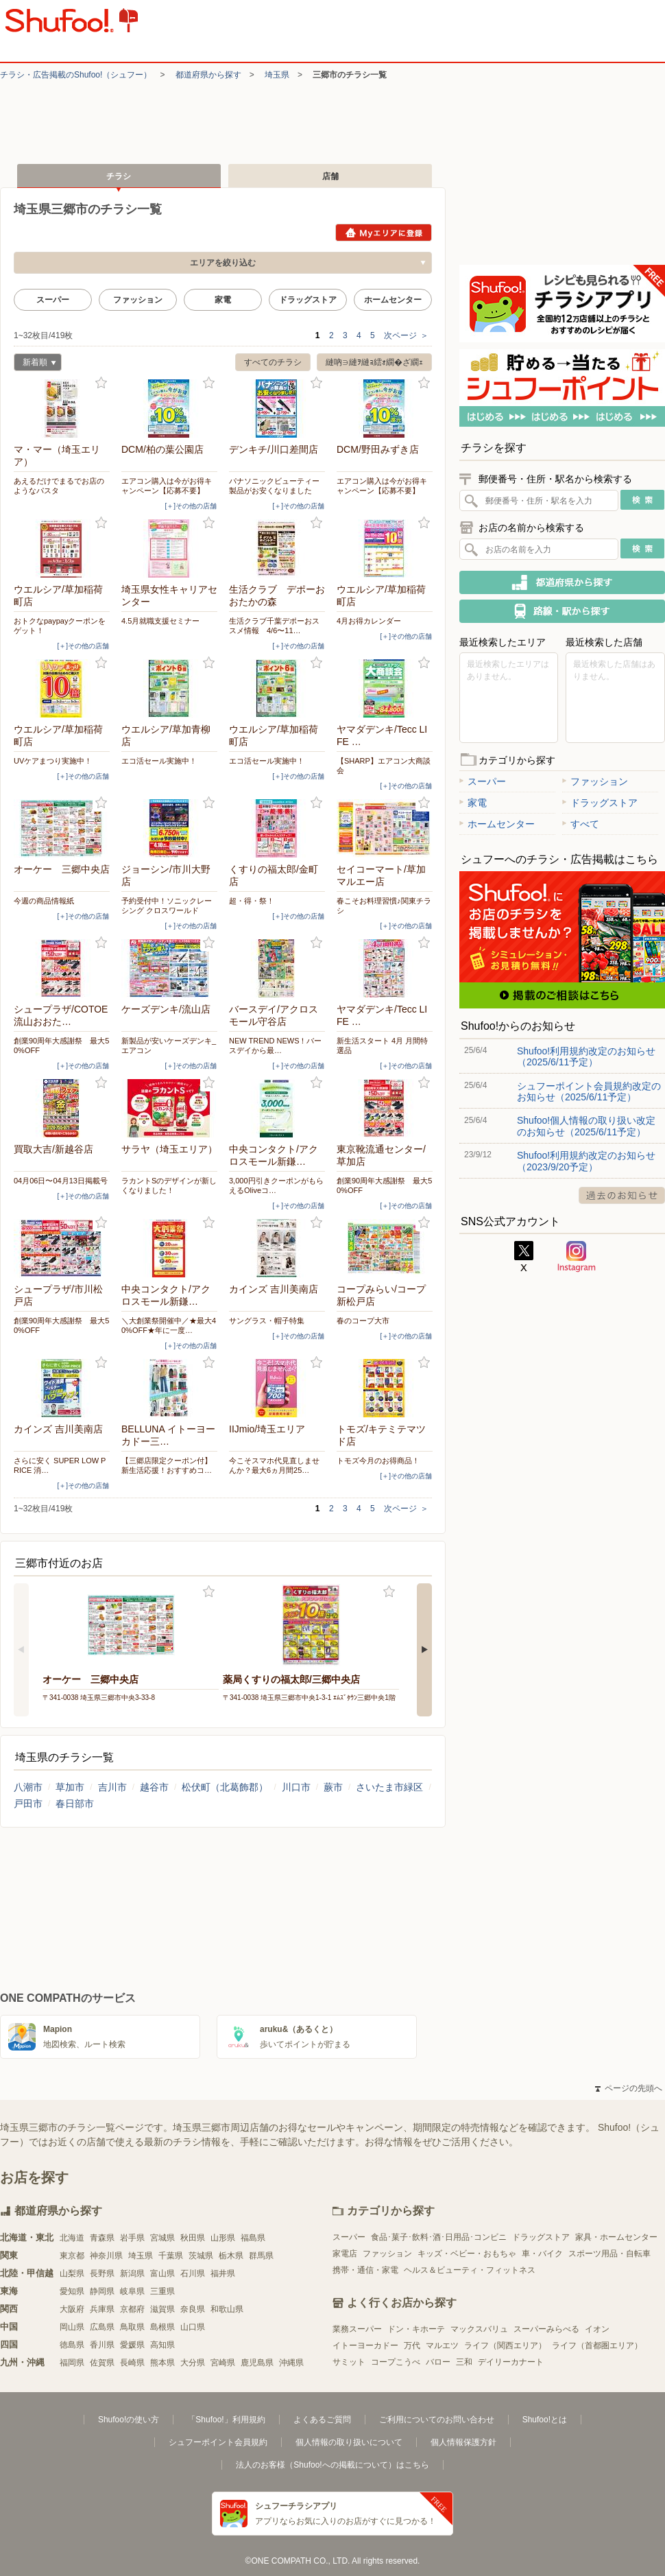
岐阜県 (132, 2291)
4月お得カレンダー (369, 621)
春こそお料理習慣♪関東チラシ (384, 905)
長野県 (102, 2273)
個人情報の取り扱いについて (348, 2442)
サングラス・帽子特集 (266, 1320)
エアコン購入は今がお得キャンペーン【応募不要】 (166, 486)
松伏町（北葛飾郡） (225, 1787)
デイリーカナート (511, 2362)
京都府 (132, 2309)
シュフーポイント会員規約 (218, 2442)
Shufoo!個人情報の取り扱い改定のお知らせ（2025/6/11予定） (586, 1126)
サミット (348, 2362)
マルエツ (442, 2345)
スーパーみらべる (546, 2329)
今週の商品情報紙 (44, 901)
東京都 (72, 2255)
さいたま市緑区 (389, 1787)
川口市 (296, 1787)
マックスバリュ (479, 2329)
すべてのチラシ (273, 362)
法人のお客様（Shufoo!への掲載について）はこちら (332, 2465)
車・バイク (542, 2253)
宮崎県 (222, 2362)
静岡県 (102, 2291)
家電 (223, 300)
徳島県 (72, 2345)
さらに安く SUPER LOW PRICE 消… (60, 1465)
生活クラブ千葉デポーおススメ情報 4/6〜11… (274, 626)
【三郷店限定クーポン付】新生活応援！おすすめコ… (166, 1465)
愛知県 (72, 2291)
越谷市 (154, 1787)
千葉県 (170, 2255)
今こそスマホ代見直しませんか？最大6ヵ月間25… (274, 1465)
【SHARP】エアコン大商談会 (384, 766)
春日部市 (75, 1803)
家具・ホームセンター (616, 2237)
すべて (580, 823)
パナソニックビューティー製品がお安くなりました (274, 486)
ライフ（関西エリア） (505, 2345)
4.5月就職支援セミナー (160, 621)
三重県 (162, 2291)
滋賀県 (162, 2309)
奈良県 (192, 2309)
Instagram (576, 1257)
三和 (464, 2362)
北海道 (72, 2238)
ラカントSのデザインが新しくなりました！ (169, 1185)
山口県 (192, 2327)
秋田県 (192, 2238)
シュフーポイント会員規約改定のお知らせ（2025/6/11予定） (589, 1091)
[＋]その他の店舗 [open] (191, 506)
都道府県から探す (208, 75)
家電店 (344, 2253)
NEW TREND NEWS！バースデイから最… (275, 1045)
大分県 (192, 2362)
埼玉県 (277, 75)
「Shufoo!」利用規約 (226, 2419)
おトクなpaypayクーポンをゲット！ (60, 626)
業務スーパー (357, 2329)
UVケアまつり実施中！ (53, 761)
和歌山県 (226, 2309)
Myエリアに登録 (383, 232)
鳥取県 (132, 2327)
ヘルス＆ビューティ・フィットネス (469, 2270)
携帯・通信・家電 (365, 2270)
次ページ (406, 335)
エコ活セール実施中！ (159, 761)
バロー (438, 2362)
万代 (412, 2345)
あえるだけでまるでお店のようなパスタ (59, 486)
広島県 (102, 2327)
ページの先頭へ (628, 2088)
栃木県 (231, 2255)
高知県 (162, 2345)
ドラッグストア (308, 300)
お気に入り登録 (101, 383)
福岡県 (72, 2362)
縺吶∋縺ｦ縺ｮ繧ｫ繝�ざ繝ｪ (374, 362)
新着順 (35, 363)
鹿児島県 (257, 2362)
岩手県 (132, 2238)
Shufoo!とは (544, 2419)
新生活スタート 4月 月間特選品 (382, 1045)
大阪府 (72, 2309)
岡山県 (72, 2327)
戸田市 (28, 1803)
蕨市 (333, 1787)
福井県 (222, 2273)
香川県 (102, 2345)
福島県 (253, 2238)
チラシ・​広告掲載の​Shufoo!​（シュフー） (76, 75)
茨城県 (201, 2255)
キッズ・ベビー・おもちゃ (467, 2253)
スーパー (52, 300)
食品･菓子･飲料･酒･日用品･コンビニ (439, 2237)
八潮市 (28, 1787)
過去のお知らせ (622, 1195)
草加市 (70, 1787)
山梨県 (72, 2273)
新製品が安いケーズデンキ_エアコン (168, 1045)
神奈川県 (106, 2255)
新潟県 (132, 2273)
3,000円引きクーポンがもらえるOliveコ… (276, 1185)
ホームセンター (393, 300)
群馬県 (261, 2255)
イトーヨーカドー (365, 2345)
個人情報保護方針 (463, 2442)
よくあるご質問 (322, 2419)
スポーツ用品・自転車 (609, 2253)
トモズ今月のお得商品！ (378, 1460)
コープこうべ (395, 2362)
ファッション (137, 300)
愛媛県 (132, 2345)
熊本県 (162, 2362)
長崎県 (132, 2362)
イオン (597, 2329)
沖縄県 (291, 2362)
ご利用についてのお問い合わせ (436, 2419)
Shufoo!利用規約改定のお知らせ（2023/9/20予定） (586, 1161)
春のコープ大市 (363, 1320)
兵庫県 (102, 2309)
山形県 (222, 2238)
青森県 (102, 2238)
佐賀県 (102, 2362)
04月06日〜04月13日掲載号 (61, 1181)
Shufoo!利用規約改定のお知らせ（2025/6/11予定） (586, 1056)
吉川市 (112, 1787)
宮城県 (162, 2238)
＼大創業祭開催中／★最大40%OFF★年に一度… (168, 1325)
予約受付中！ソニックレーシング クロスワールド (166, 905)
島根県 (162, 2327)
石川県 (192, 2273)
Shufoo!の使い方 (128, 2419)
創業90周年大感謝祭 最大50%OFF (61, 1045)
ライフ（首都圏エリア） (597, 2345)
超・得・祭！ (251, 901)
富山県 (162, 2273)
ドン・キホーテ (416, 2329)
